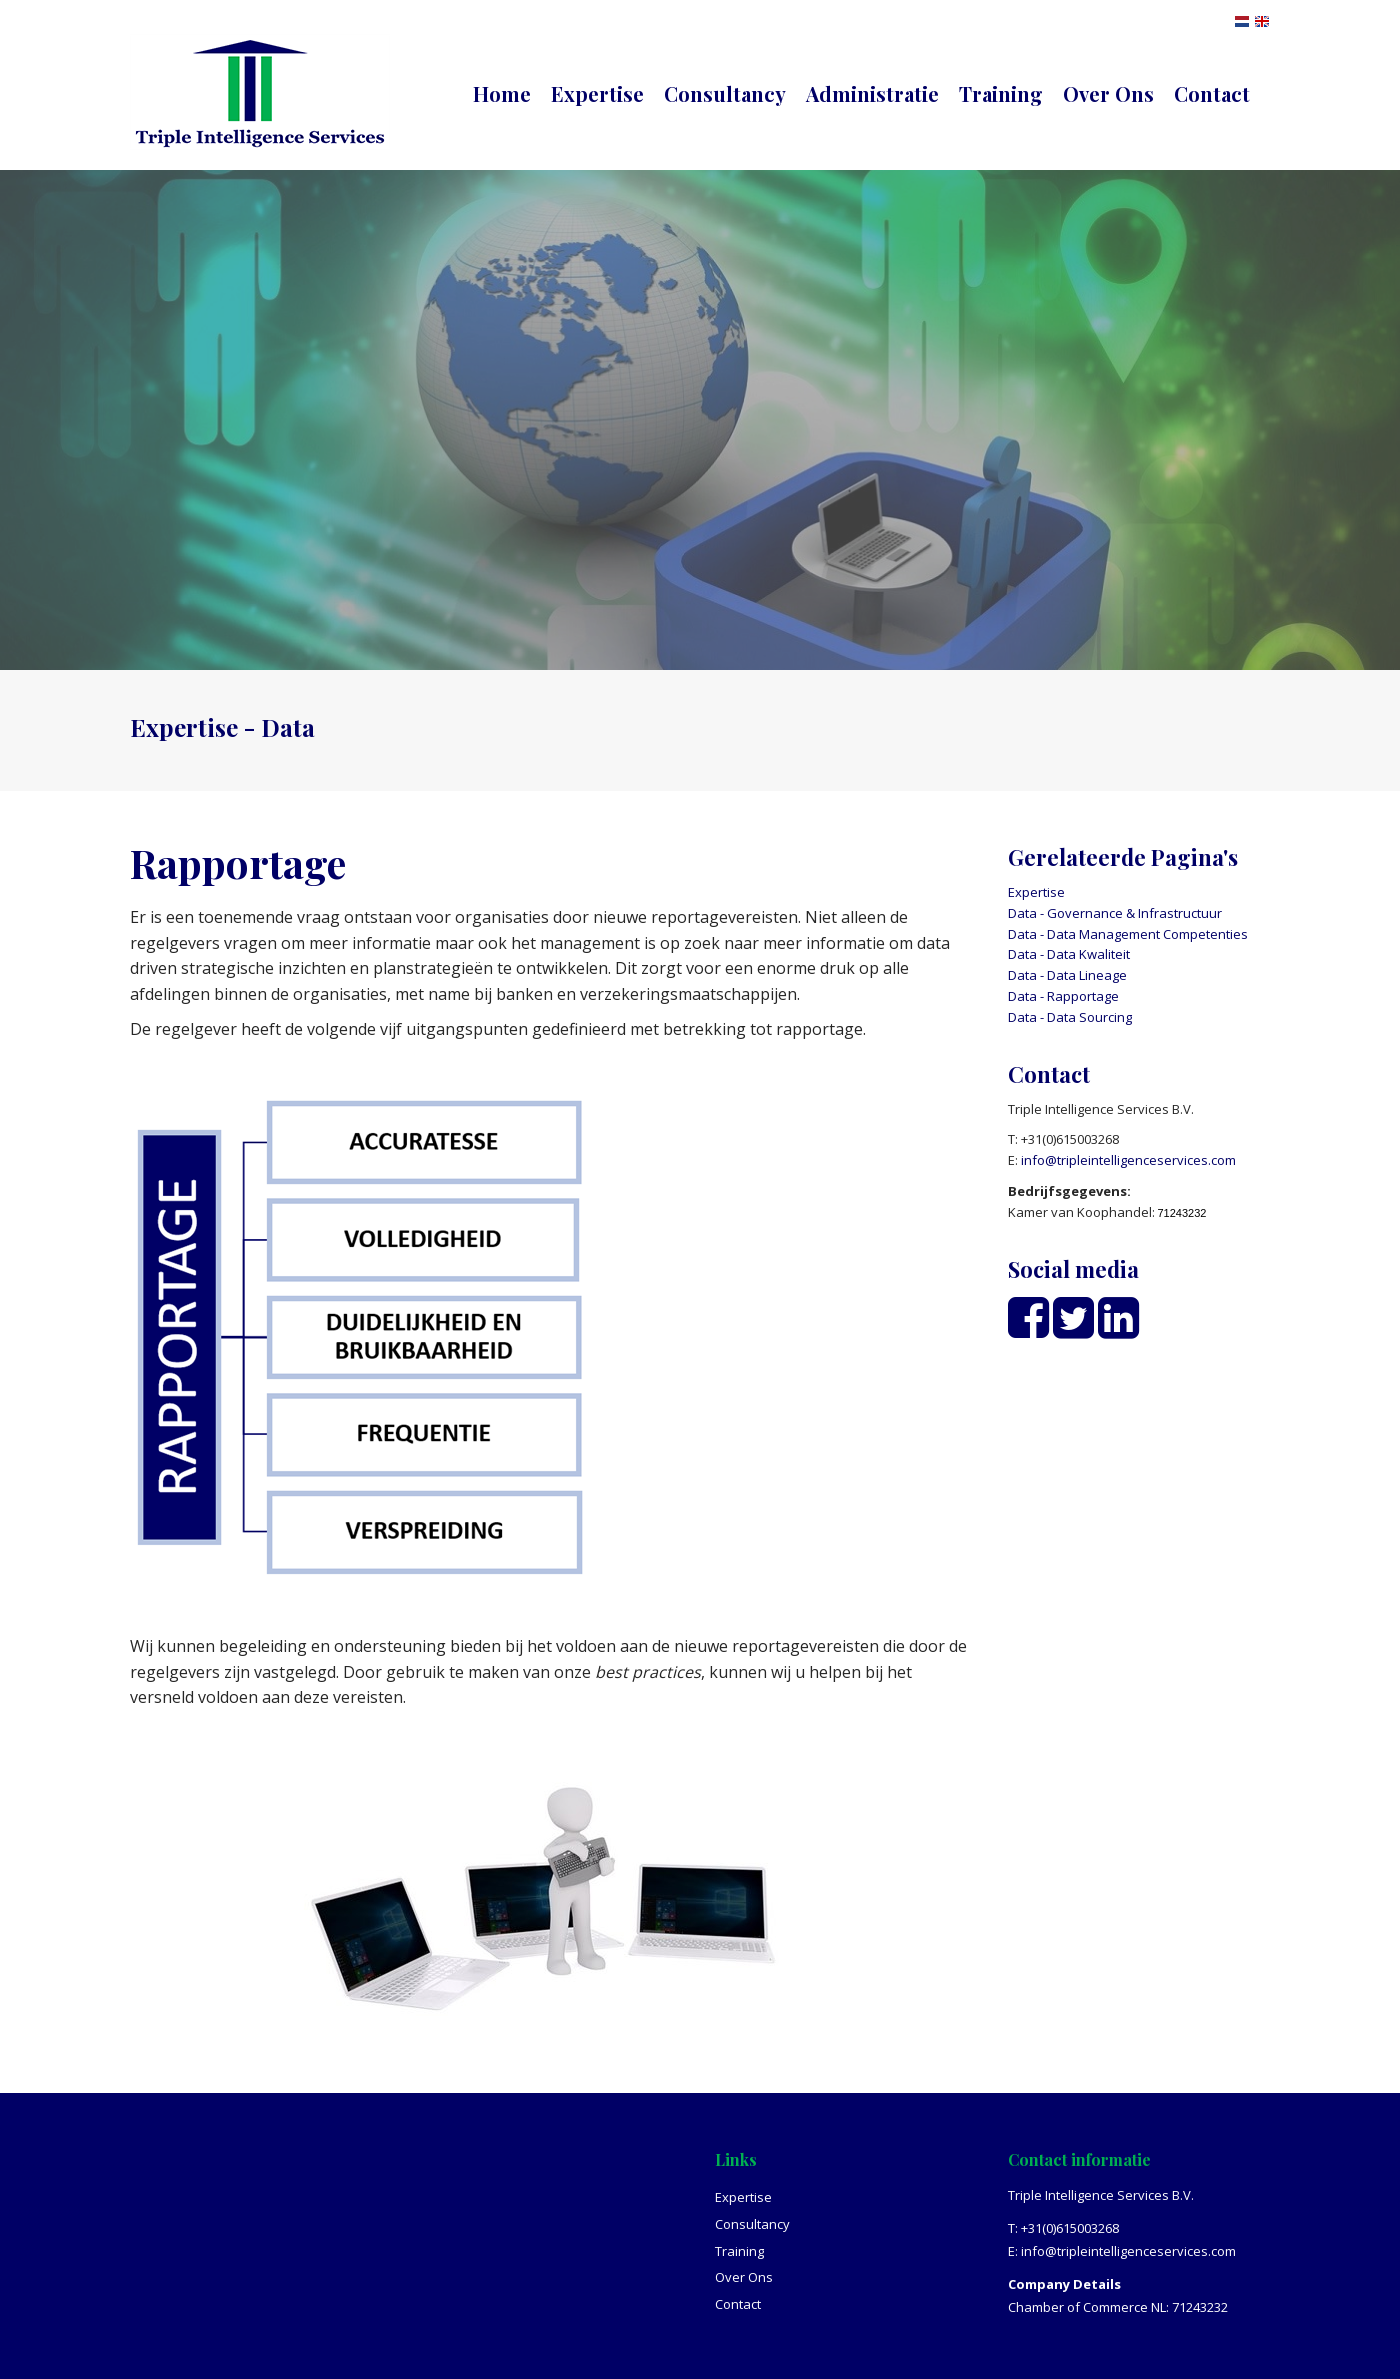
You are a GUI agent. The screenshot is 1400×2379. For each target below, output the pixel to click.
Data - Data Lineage (1067, 975)
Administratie (872, 93)
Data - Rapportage (1063, 996)
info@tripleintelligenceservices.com (1128, 1160)
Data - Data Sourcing (1070, 1017)
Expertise (597, 93)
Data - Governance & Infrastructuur (1115, 913)
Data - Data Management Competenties (1128, 934)
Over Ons (1108, 93)
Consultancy (725, 93)
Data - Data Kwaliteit (1069, 954)
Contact (1212, 93)
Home (502, 93)
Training (1001, 93)
